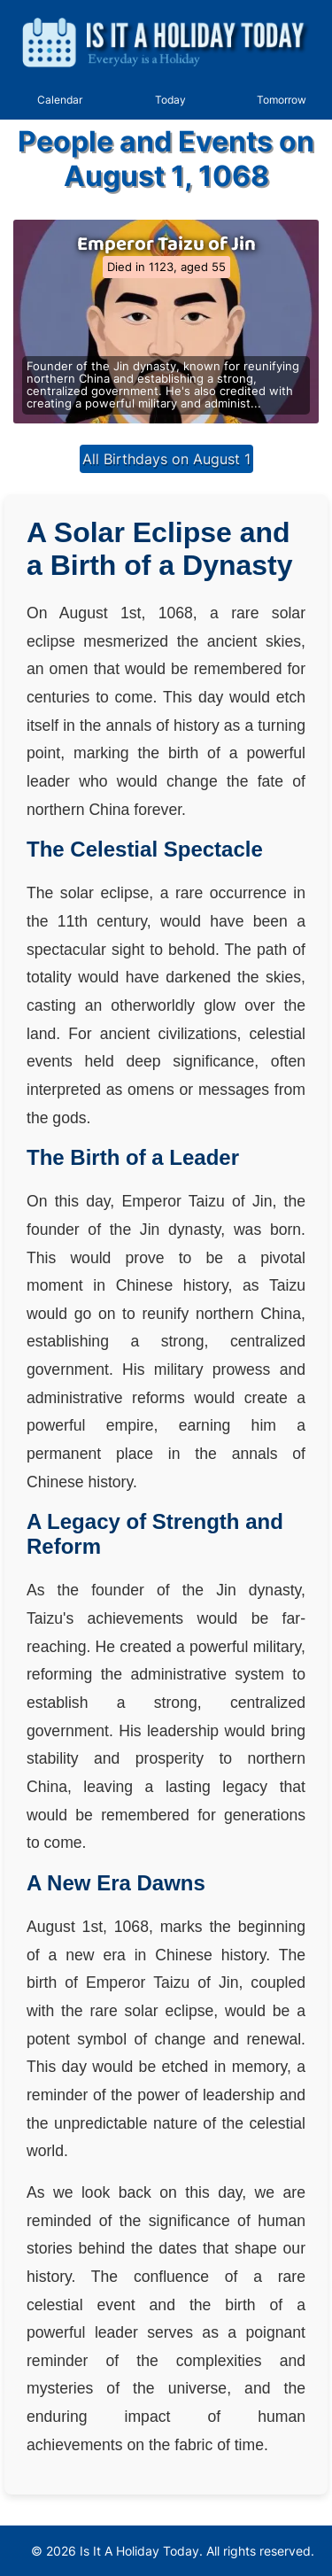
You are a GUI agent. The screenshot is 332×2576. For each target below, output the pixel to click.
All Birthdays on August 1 (166, 459)
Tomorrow (281, 99)
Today (170, 99)
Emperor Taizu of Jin (166, 244)
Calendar (59, 99)
